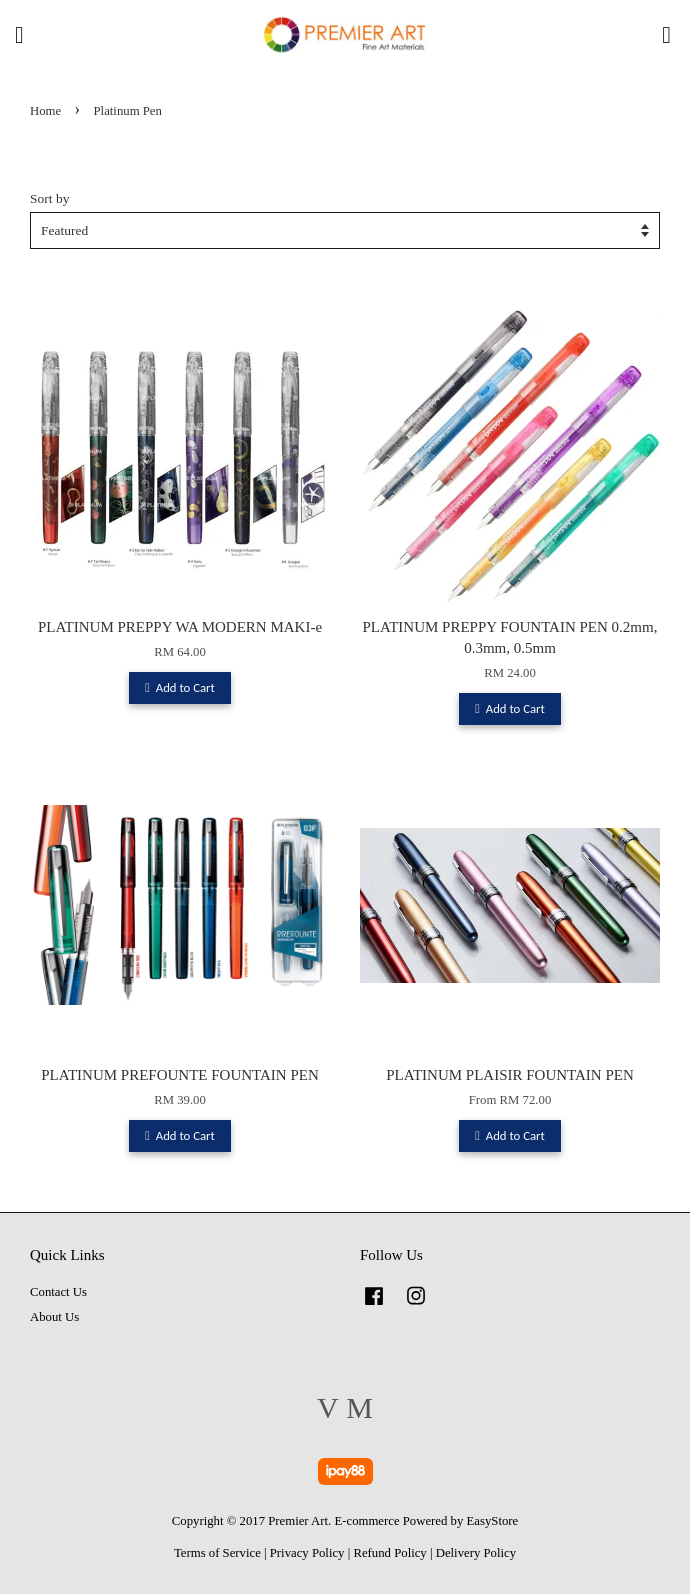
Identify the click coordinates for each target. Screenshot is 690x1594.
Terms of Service (217, 1553)
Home (45, 111)
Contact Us (58, 1292)
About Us (54, 1317)
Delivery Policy (476, 1553)
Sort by (49, 198)
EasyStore (493, 1521)
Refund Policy (389, 1553)
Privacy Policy (307, 1553)
